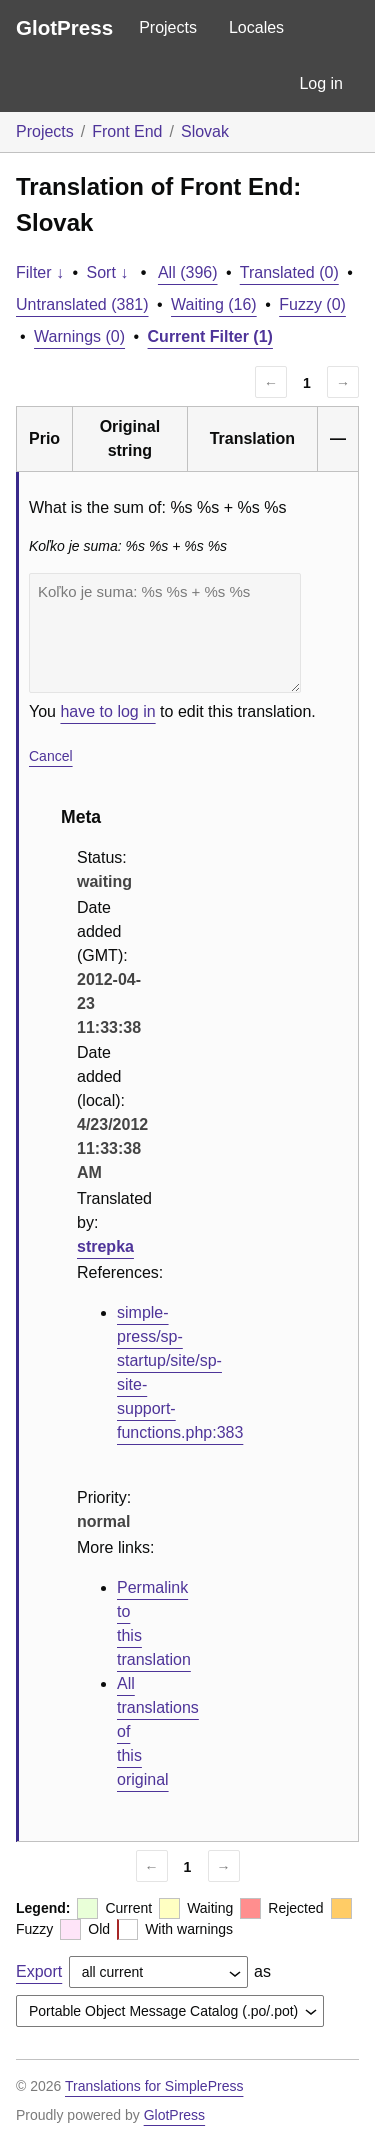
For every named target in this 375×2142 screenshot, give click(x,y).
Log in (321, 83)
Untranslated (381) (82, 304)
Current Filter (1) (210, 336)
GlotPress (64, 27)
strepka (105, 1246)
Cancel (51, 756)
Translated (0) (289, 272)
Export (39, 1971)
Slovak (205, 131)
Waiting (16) (214, 304)
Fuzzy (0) (312, 304)
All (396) (188, 272)
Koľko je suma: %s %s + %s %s (165, 633)
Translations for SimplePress (154, 2086)
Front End (127, 131)
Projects (168, 27)
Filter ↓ (40, 272)
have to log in (107, 711)
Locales (256, 27)
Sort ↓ (108, 272)
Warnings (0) (79, 336)
